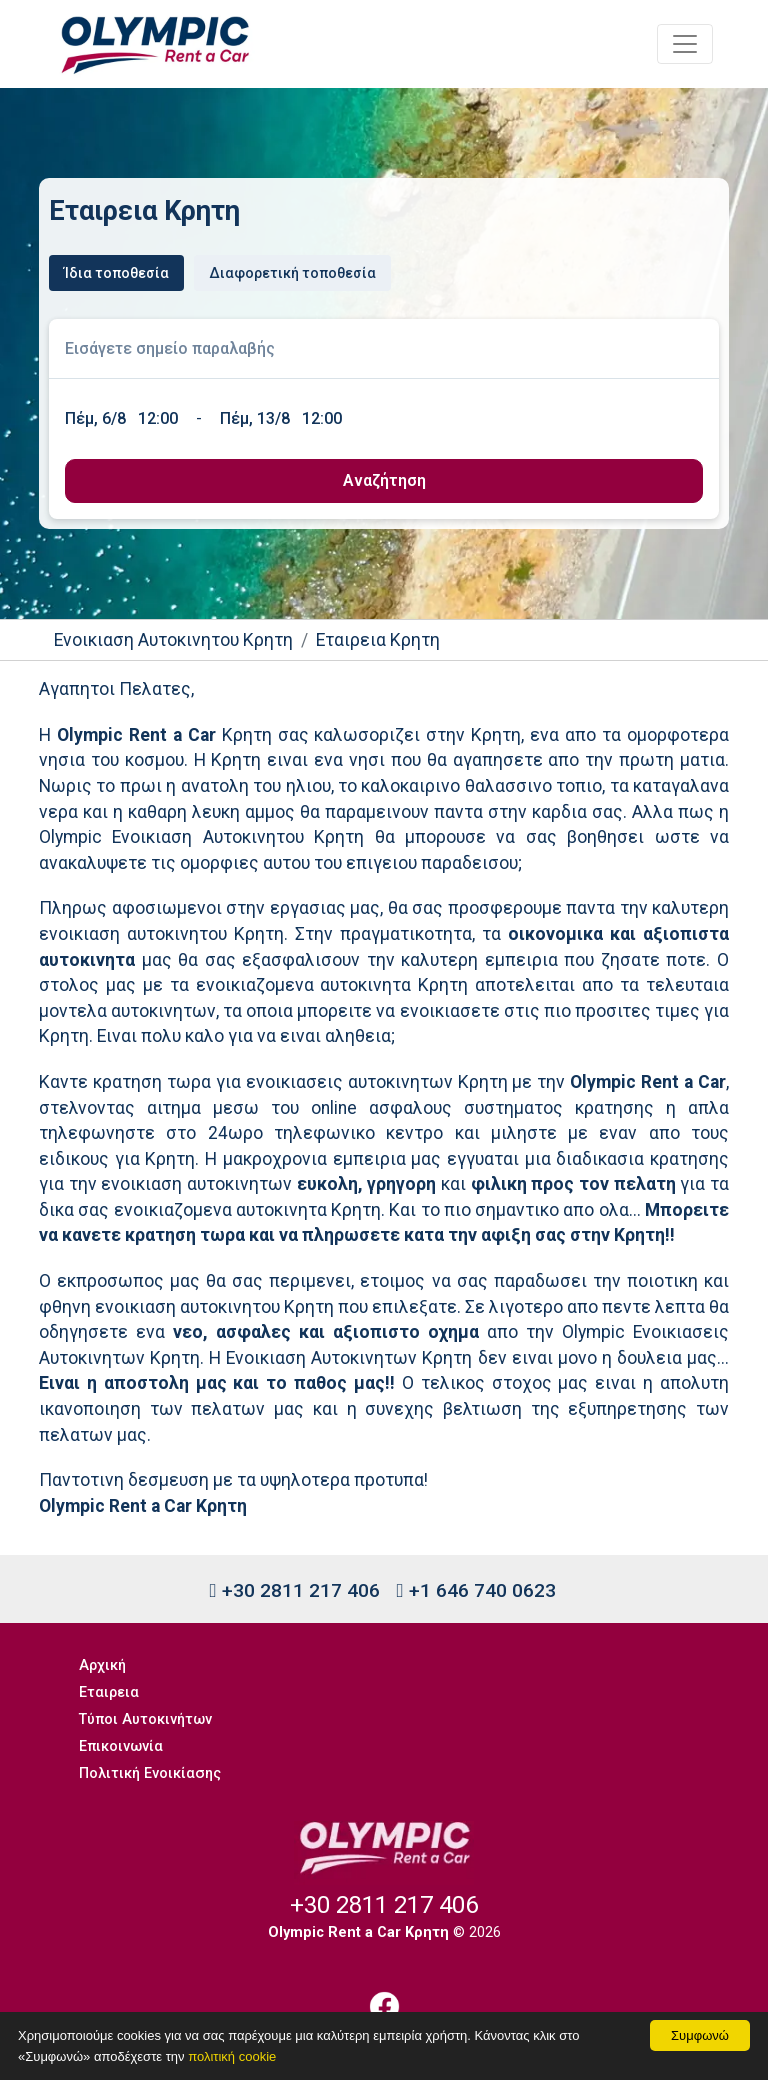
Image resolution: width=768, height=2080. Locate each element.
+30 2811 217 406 (294, 1590)
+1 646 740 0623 (476, 1590)
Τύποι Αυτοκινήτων (145, 1719)
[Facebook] (384, 2006)
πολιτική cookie (232, 2056)
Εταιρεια (109, 1692)
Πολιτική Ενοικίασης (150, 1773)
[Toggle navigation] (685, 44)
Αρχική (102, 1665)
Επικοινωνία (121, 1746)
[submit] (384, 481)
